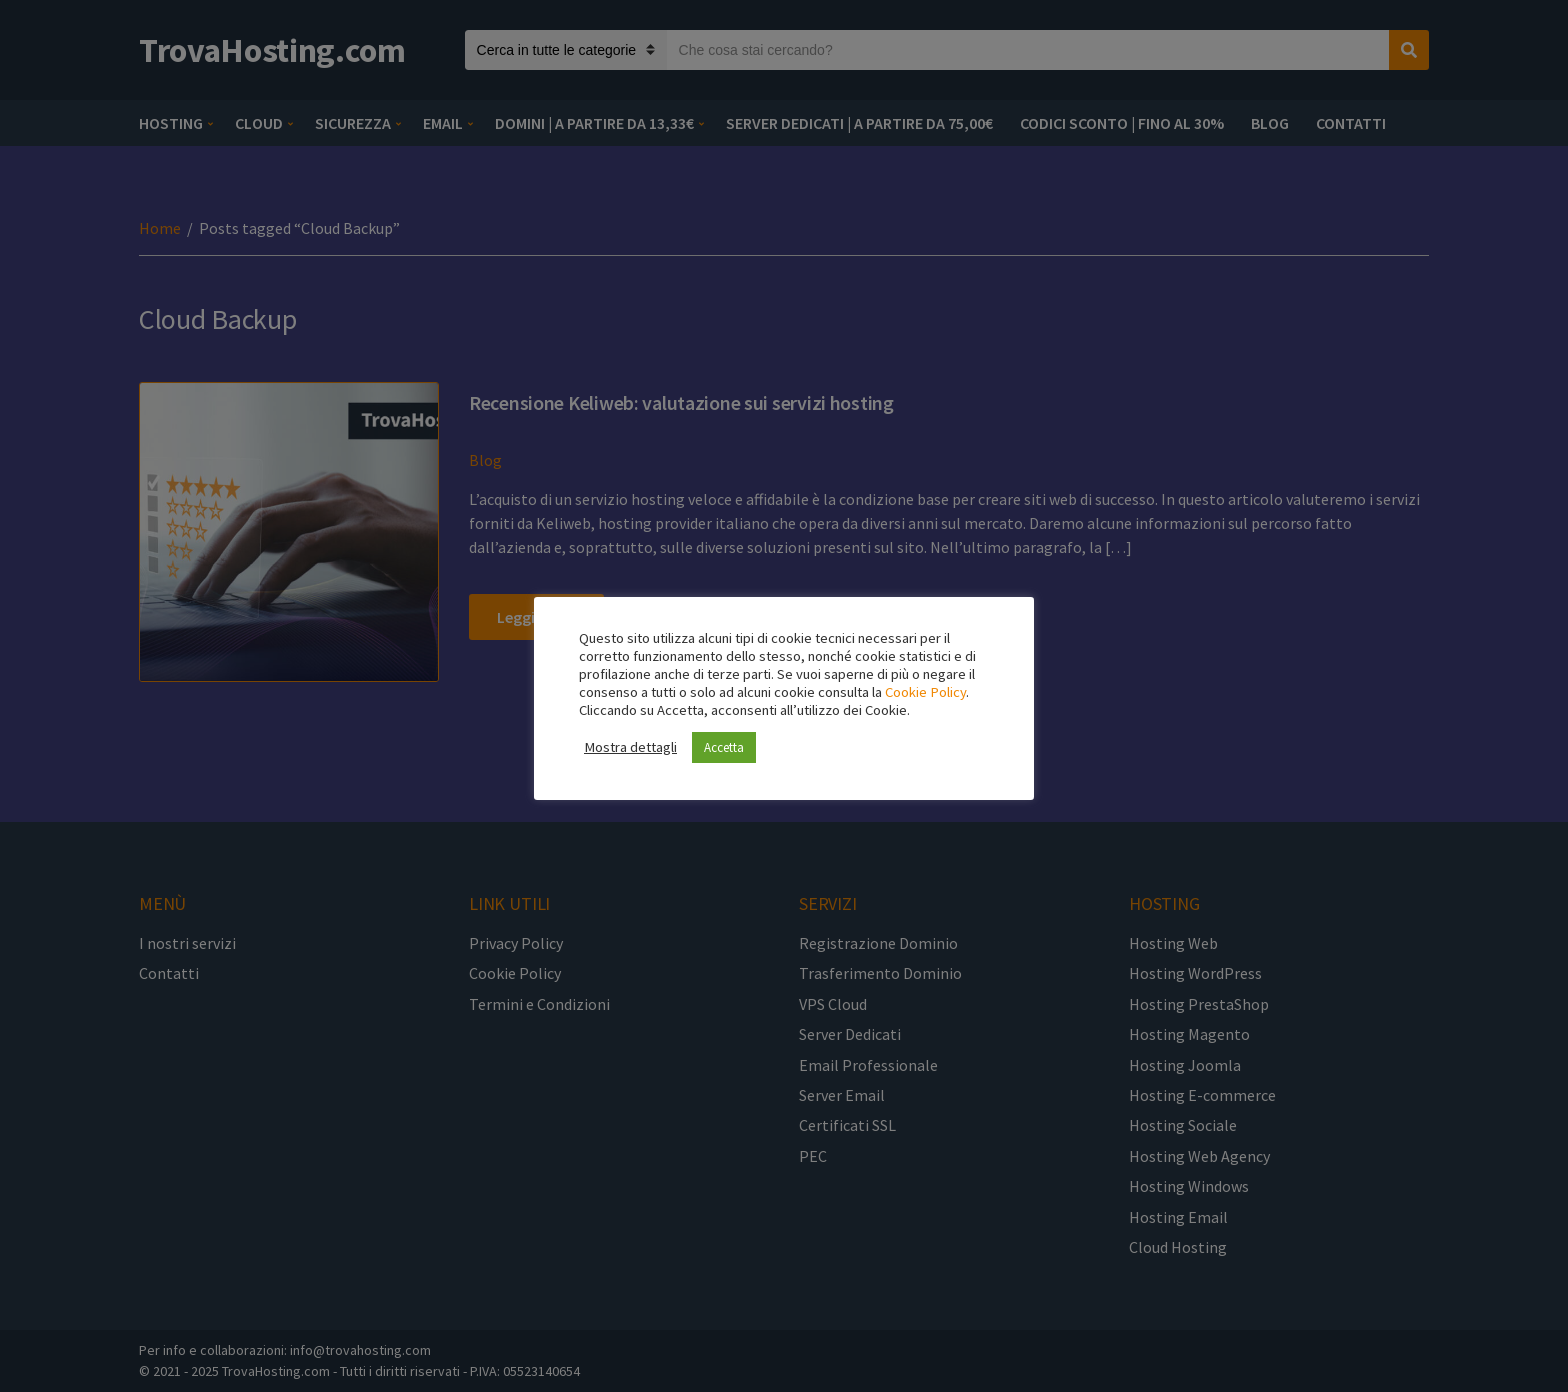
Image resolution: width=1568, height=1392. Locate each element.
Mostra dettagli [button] (630, 747)
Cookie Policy (925, 692)
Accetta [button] (724, 747)
